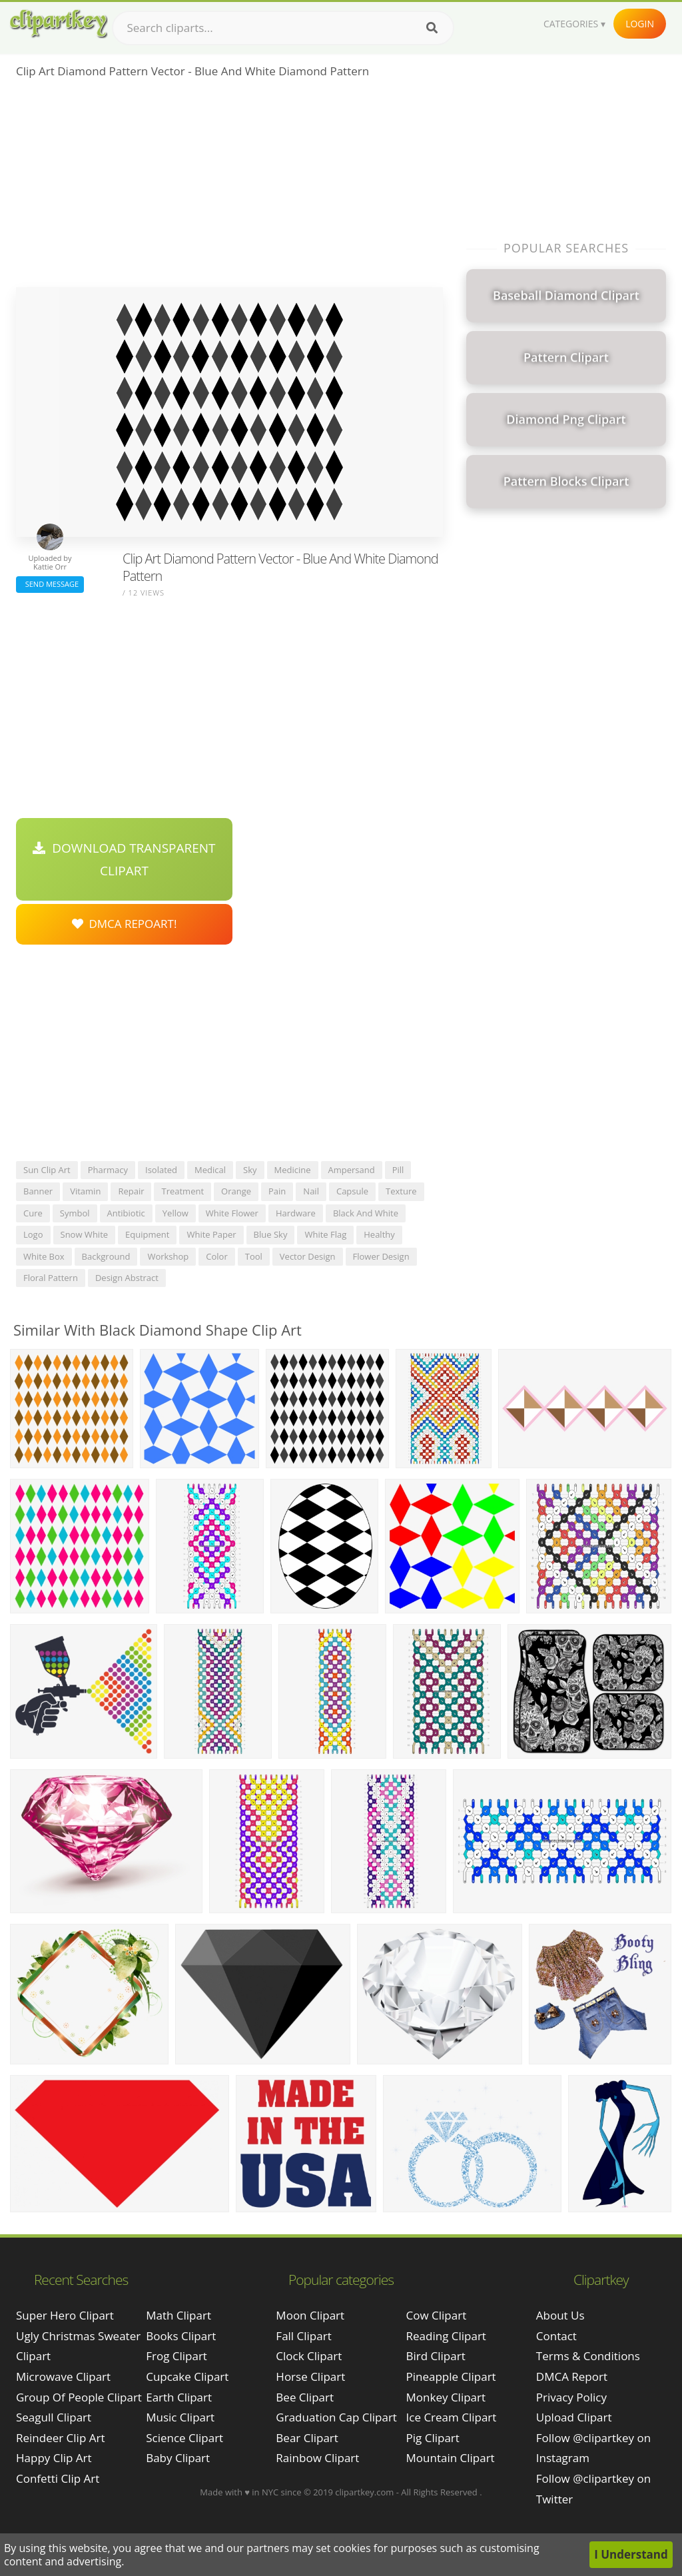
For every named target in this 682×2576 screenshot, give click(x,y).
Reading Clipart (446, 2336)
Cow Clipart (436, 2315)
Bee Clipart (305, 2397)
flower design (381, 1256)
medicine (292, 1170)
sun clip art (47, 1170)
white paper (211, 1234)
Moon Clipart (310, 2315)
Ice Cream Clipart (451, 2417)
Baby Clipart (178, 2457)
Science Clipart (184, 2437)
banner (38, 1191)
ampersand (351, 1170)
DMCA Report (571, 2376)
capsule (352, 1191)
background (106, 1256)
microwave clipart (63, 2376)
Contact (556, 2336)
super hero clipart (65, 2315)
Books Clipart (181, 2336)
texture (401, 1191)
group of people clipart (79, 2397)
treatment (182, 1191)
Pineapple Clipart (451, 2376)
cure (33, 1213)
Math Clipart (178, 2315)
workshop (167, 1256)
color (216, 1256)
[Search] (432, 28)
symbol (75, 1213)
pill (398, 1170)
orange (236, 1191)
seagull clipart (53, 2417)
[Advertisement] (229, 187)
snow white (85, 1234)
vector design (308, 1256)
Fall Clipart (303, 2336)
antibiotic (126, 1213)
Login (639, 23)
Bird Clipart (436, 2355)
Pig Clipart (433, 2437)
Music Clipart (180, 2417)
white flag (325, 1234)
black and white (365, 1213)
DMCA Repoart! (124, 923)
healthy (379, 1234)
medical (210, 1170)
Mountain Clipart (450, 2457)
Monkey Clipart (446, 2397)
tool (253, 1256)
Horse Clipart (310, 2376)
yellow (175, 1213)
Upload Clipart (574, 2417)
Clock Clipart (309, 2355)
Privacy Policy (571, 2397)
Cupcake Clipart (187, 2376)
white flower (232, 1213)
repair (131, 1191)
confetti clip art (57, 2478)
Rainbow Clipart (317, 2457)
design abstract (127, 1278)
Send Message (50, 584)
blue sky (271, 1234)
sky (249, 1170)
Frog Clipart (176, 2355)
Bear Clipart (307, 2437)
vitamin (85, 1191)
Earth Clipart (179, 2397)
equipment (147, 1234)
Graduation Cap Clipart (336, 2417)
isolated (161, 1170)
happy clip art (54, 2457)
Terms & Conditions (588, 2355)
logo (33, 1234)
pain (277, 1191)
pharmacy (108, 1170)
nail (311, 1191)
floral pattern (50, 1278)
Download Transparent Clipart (124, 859)
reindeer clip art (60, 2437)
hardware (296, 1213)
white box (44, 1256)
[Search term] (283, 28)
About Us (560, 2315)
